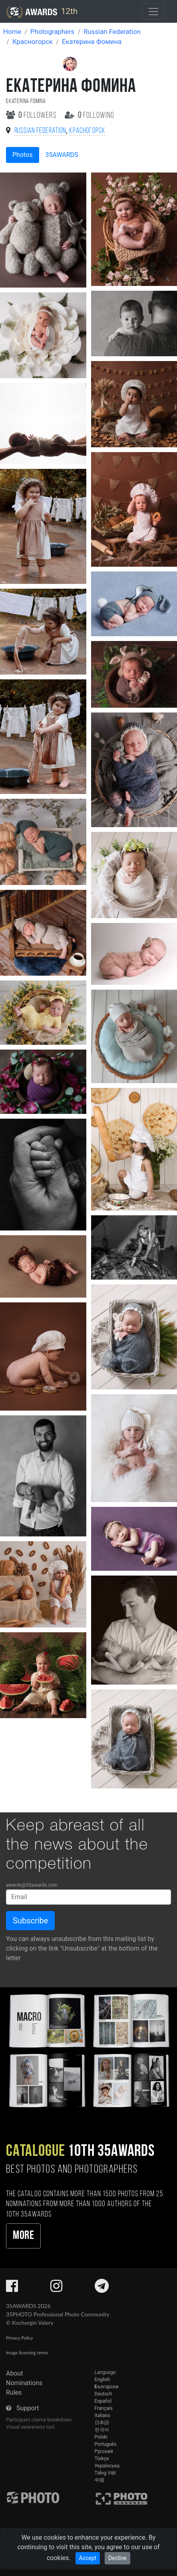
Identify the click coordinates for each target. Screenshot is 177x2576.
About (14, 2373)
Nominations (24, 2383)
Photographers (52, 32)
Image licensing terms (27, 2352)
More (23, 2236)
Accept (88, 2558)
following (90, 115)
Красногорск (32, 42)
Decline (117, 2558)
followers (32, 115)
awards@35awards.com (32, 1885)
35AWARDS (62, 155)
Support (27, 2408)
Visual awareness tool (30, 2427)
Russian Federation (112, 32)
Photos (22, 155)
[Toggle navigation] (153, 12)
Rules (14, 2392)
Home (12, 32)
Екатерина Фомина (91, 42)
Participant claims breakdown (39, 2420)
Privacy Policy (19, 2337)
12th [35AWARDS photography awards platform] (42, 12)
